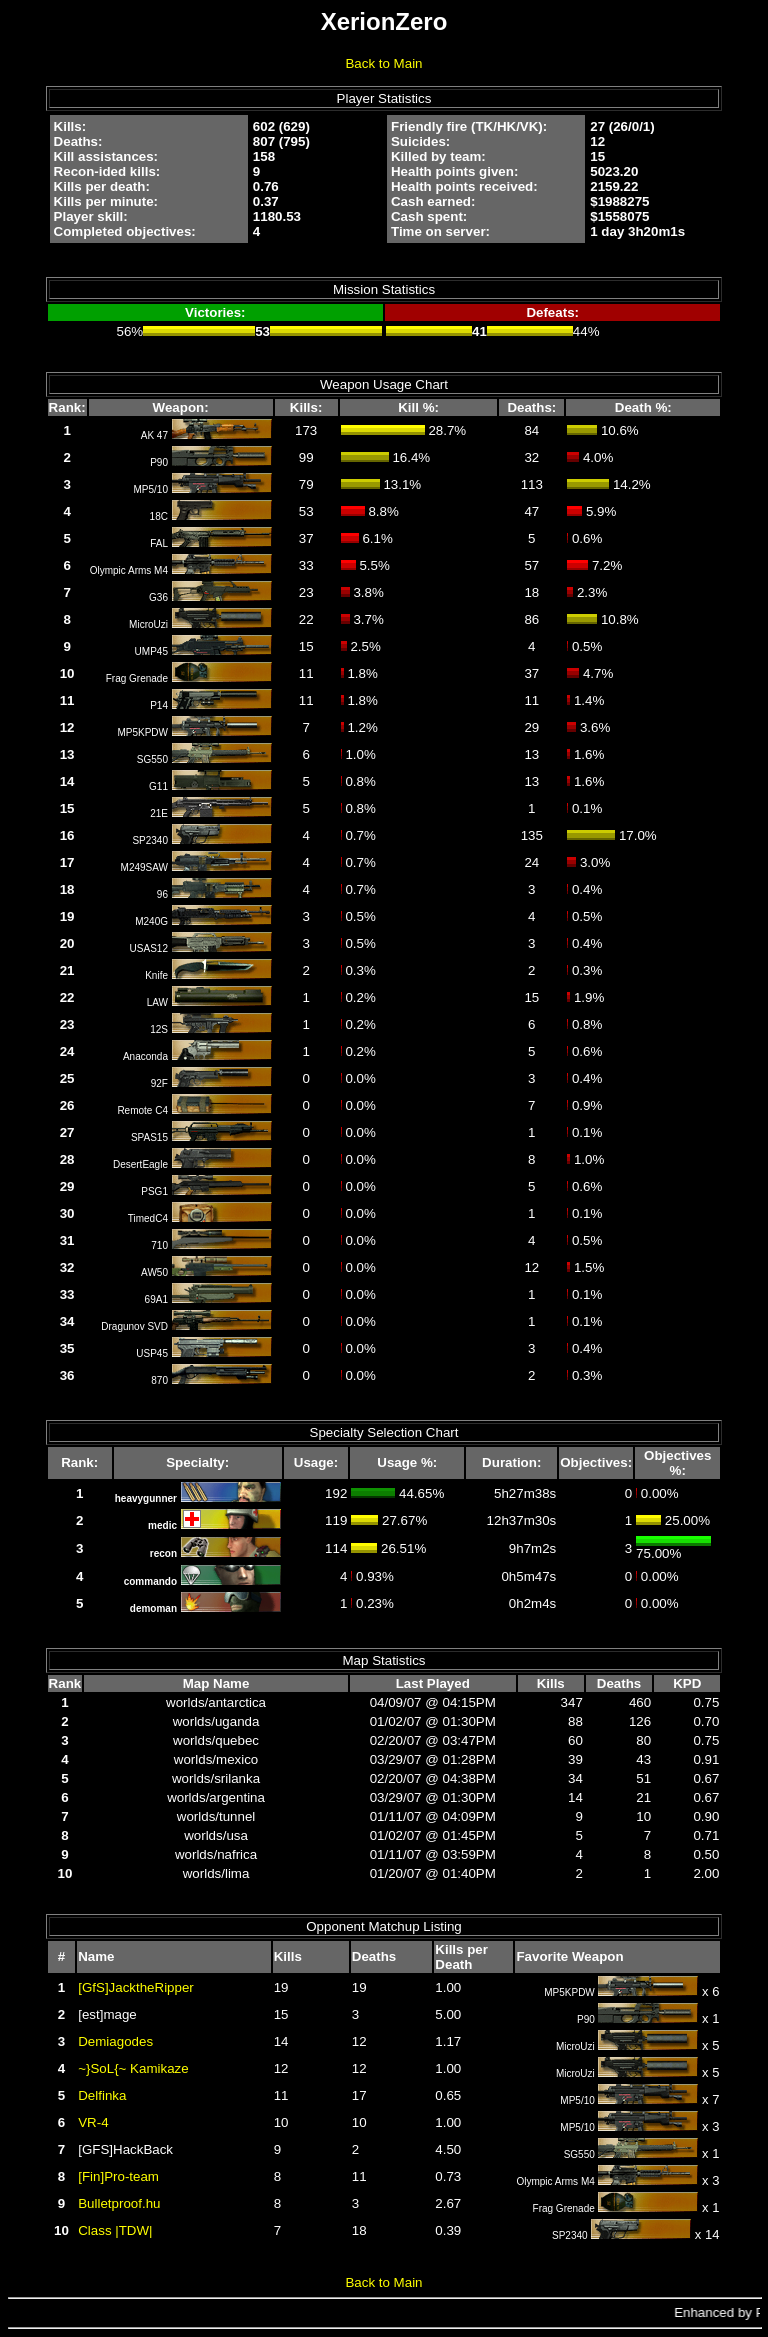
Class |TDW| (115, 2230)
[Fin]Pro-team (118, 2176)
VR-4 (93, 2122)
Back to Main (383, 63)
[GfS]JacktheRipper (136, 1987)
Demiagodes (115, 2041)
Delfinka (102, 2095)
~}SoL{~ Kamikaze (133, 2068)
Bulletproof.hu (119, 2203)
